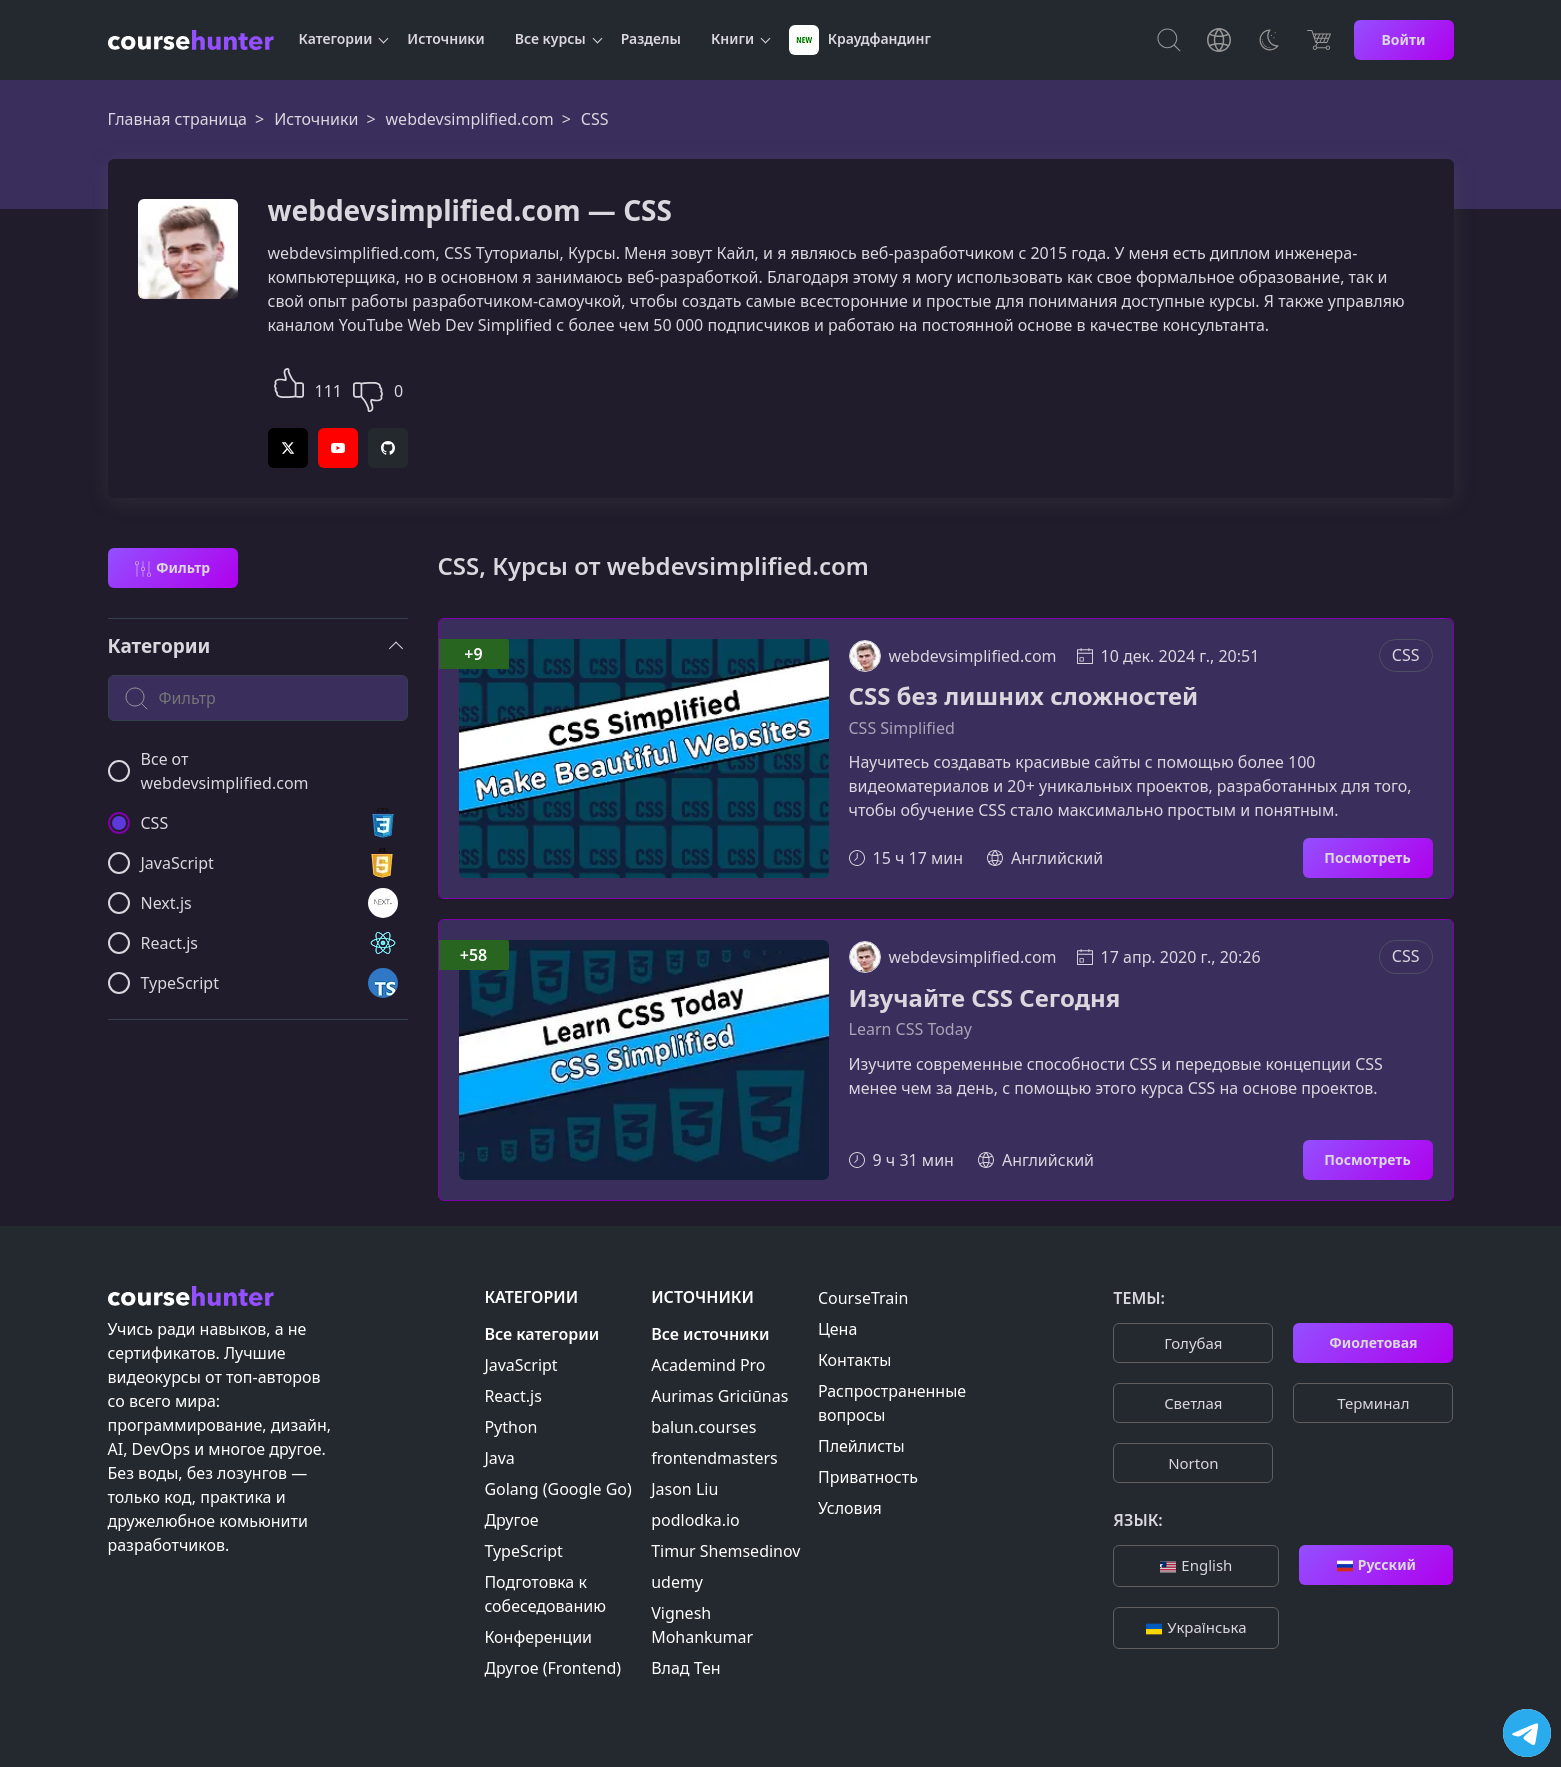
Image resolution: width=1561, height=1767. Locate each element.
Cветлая (1193, 1403)
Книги (732, 38)
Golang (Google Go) (557, 1489)
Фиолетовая (1373, 1342)
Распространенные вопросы (892, 1403)
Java (499, 1458)
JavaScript (520, 1365)
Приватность (868, 1477)
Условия (850, 1508)
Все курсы (550, 38)
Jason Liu (684, 1489)
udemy (677, 1582)
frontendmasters (714, 1458)
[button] (289, 380)
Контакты (854, 1360)
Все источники (710, 1334)
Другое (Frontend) (552, 1668)
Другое (511, 1520)
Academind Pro (708, 1365)
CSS (1406, 655)
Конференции (538, 1637)
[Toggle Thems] (1269, 40)
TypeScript (523, 1551)
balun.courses (703, 1427)
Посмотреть (1367, 857)
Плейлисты (861, 1446)
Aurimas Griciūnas (719, 1396)
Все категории (541, 1334)
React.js (513, 1396)
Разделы (651, 38)
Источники (445, 38)
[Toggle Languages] (1219, 40)
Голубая (1193, 1343)
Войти (1404, 39)
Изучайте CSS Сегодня (985, 998)
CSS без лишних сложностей (1024, 696)
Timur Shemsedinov (725, 1551)
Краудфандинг (860, 40)
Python (510, 1427)
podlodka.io (695, 1520)
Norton (1193, 1463)
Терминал (1373, 1403)
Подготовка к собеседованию (545, 1594)
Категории (336, 38)
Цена (837, 1329)
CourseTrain (863, 1298)
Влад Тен (685, 1668)
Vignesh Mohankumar (702, 1625)
